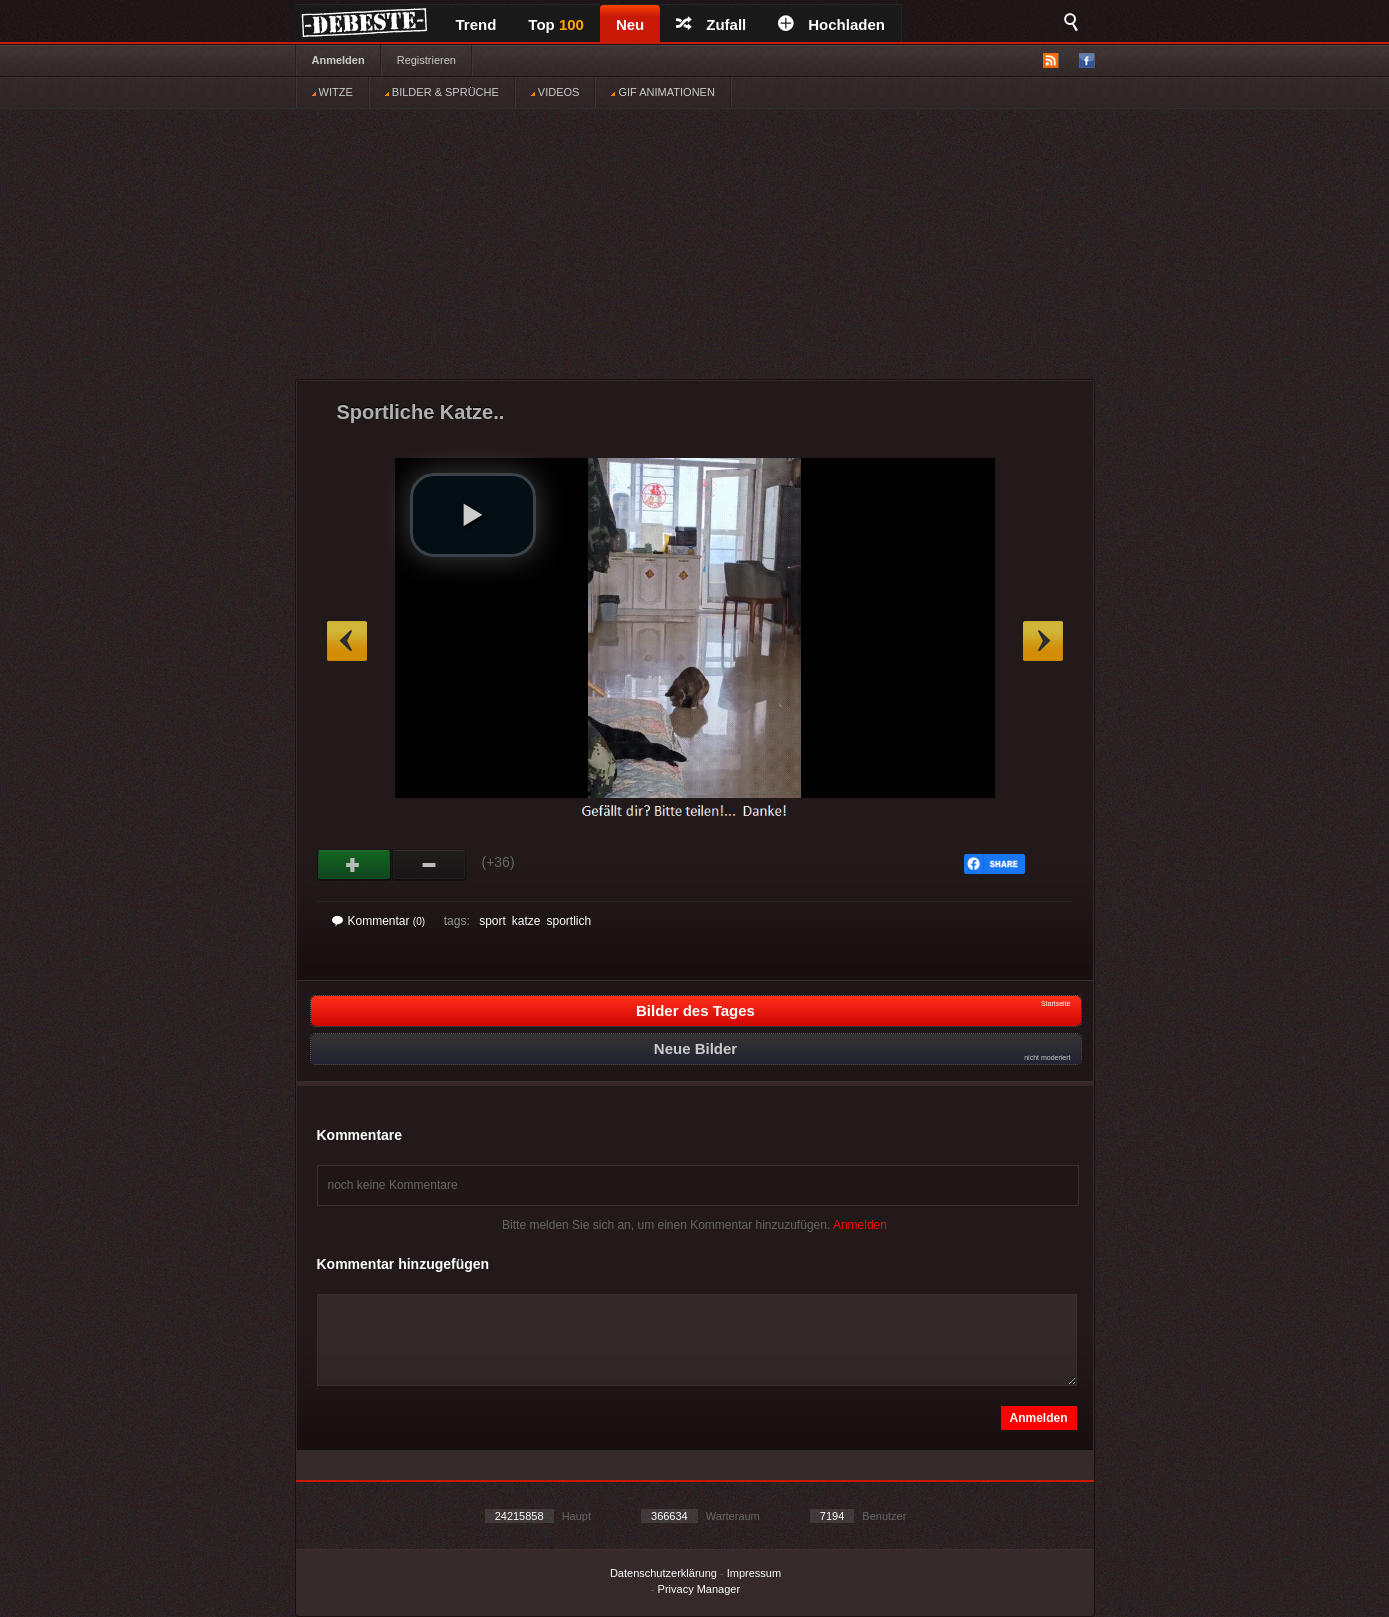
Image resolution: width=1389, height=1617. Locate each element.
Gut (354, 865)
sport (492, 921)
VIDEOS (555, 92)
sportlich (569, 921)
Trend (476, 24)
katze (526, 921)
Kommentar (379, 921)
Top (556, 24)
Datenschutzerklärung (663, 1573)
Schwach (429, 865)
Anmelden (338, 60)
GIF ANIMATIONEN (662, 92)
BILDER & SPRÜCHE (442, 92)
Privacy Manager (699, 1589)
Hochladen (831, 24)
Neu (630, 24)
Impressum (754, 1573)
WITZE (332, 92)
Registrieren (426, 60)
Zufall (711, 24)
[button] (473, 515)
